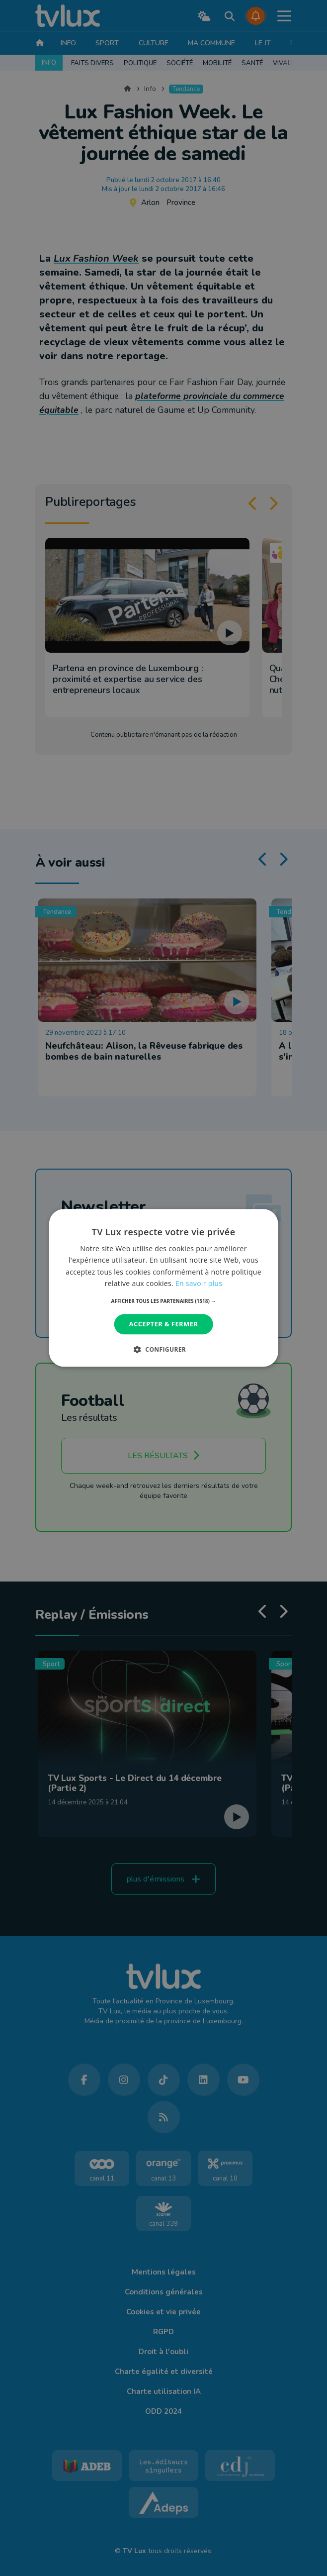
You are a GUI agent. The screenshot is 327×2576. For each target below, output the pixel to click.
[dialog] (163, 1288)
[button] (163, 1300)
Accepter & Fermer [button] (163, 1323)
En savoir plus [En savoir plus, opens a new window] (198, 1283)
